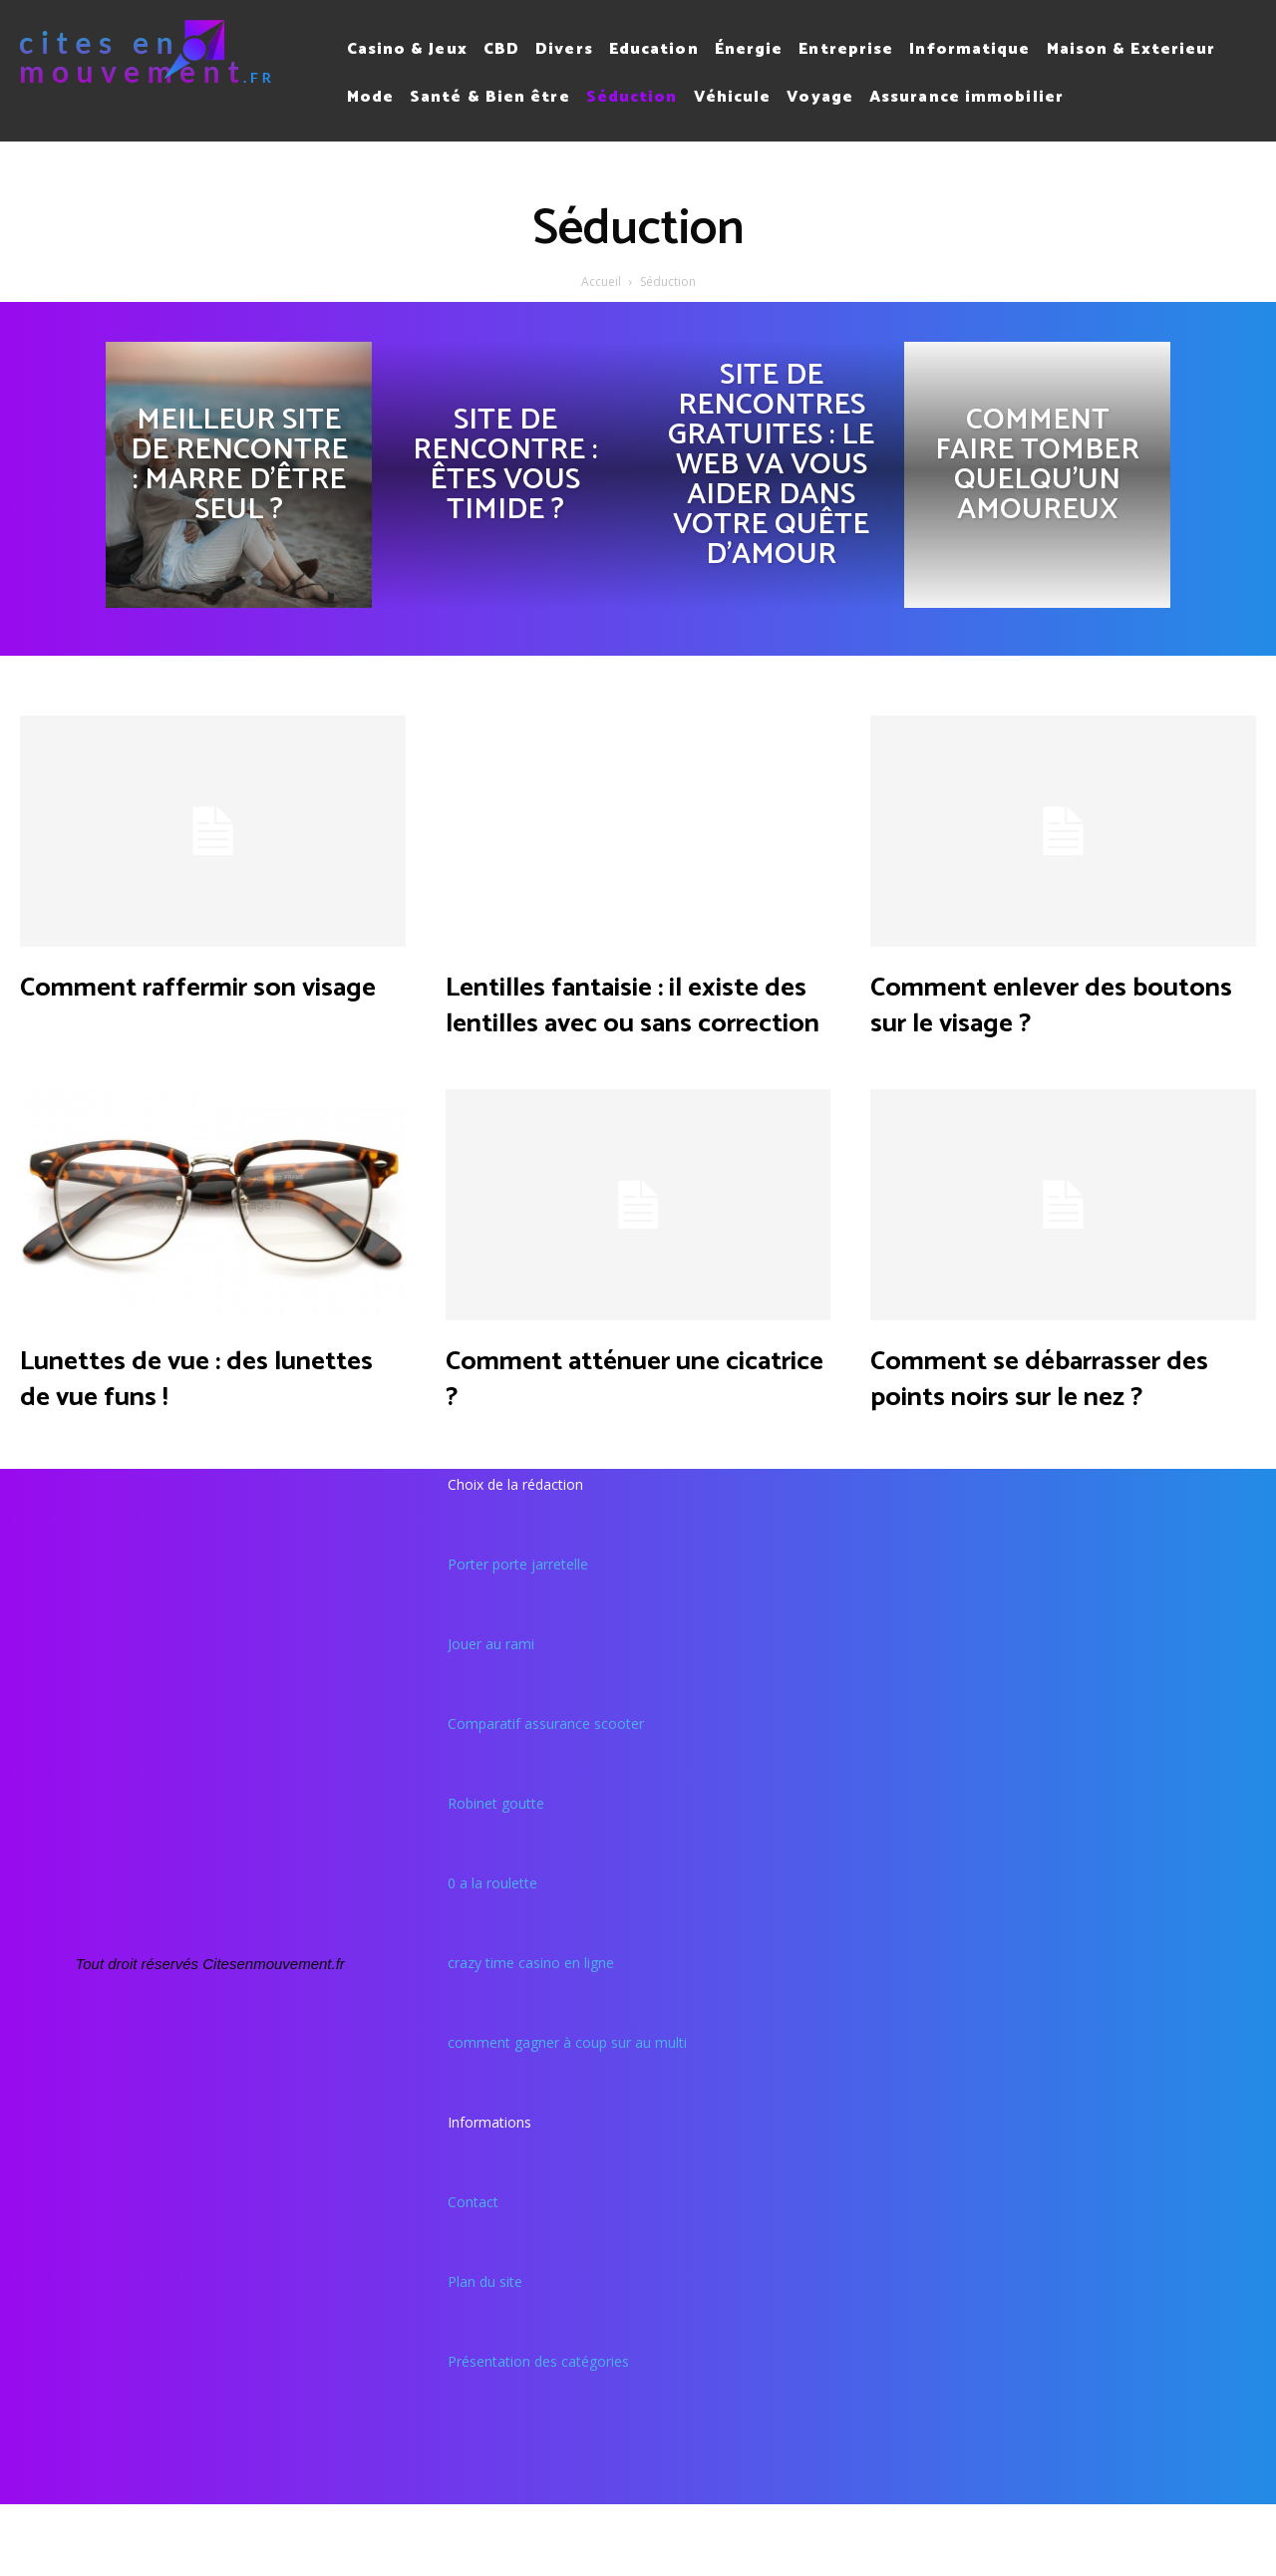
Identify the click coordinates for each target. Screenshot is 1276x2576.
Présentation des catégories (538, 2433)
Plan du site (485, 2353)
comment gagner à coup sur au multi (567, 2114)
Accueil (601, 281)
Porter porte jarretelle (518, 1635)
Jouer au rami (491, 1715)
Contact (473, 2273)
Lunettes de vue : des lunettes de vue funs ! (190, 1412)
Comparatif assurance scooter (546, 1795)
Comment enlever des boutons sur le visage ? (1050, 1003)
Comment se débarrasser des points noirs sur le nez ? (1050, 1430)
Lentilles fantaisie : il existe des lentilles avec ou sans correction (631, 1021)
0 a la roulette (492, 1954)
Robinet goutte (496, 1874)
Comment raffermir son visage (206, 1003)
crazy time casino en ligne (531, 2034)
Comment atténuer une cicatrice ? (632, 1412)
